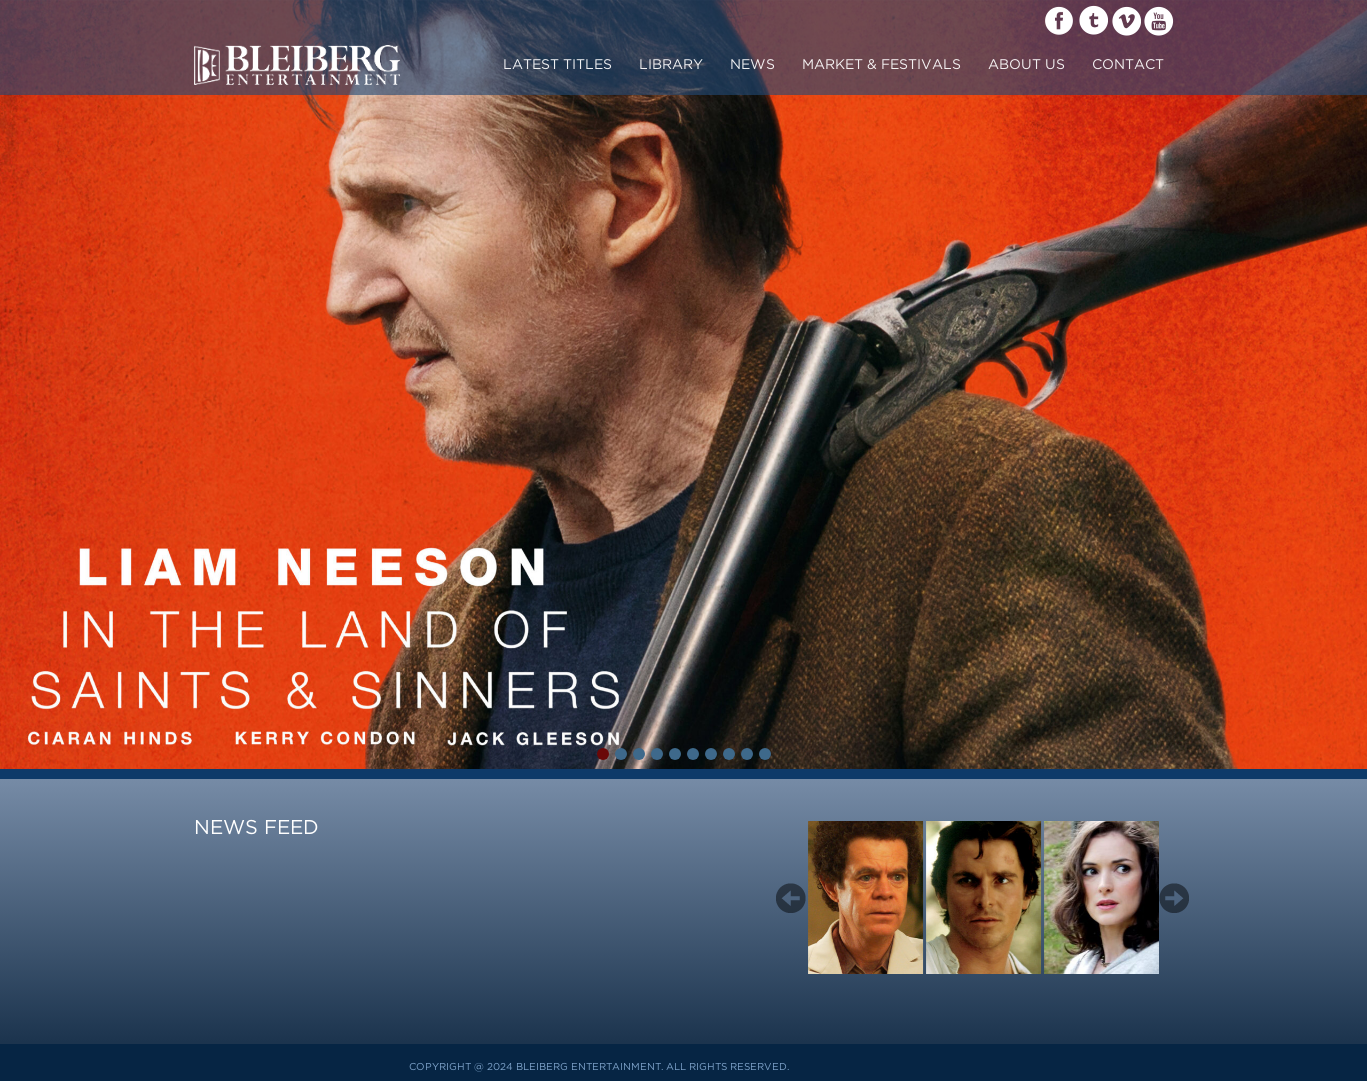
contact (1128, 65)
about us (1026, 65)
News (752, 65)
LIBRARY (671, 65)
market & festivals (881, 65)
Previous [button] (791, 898)
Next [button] (1174, 898)
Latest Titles (557, 65)
